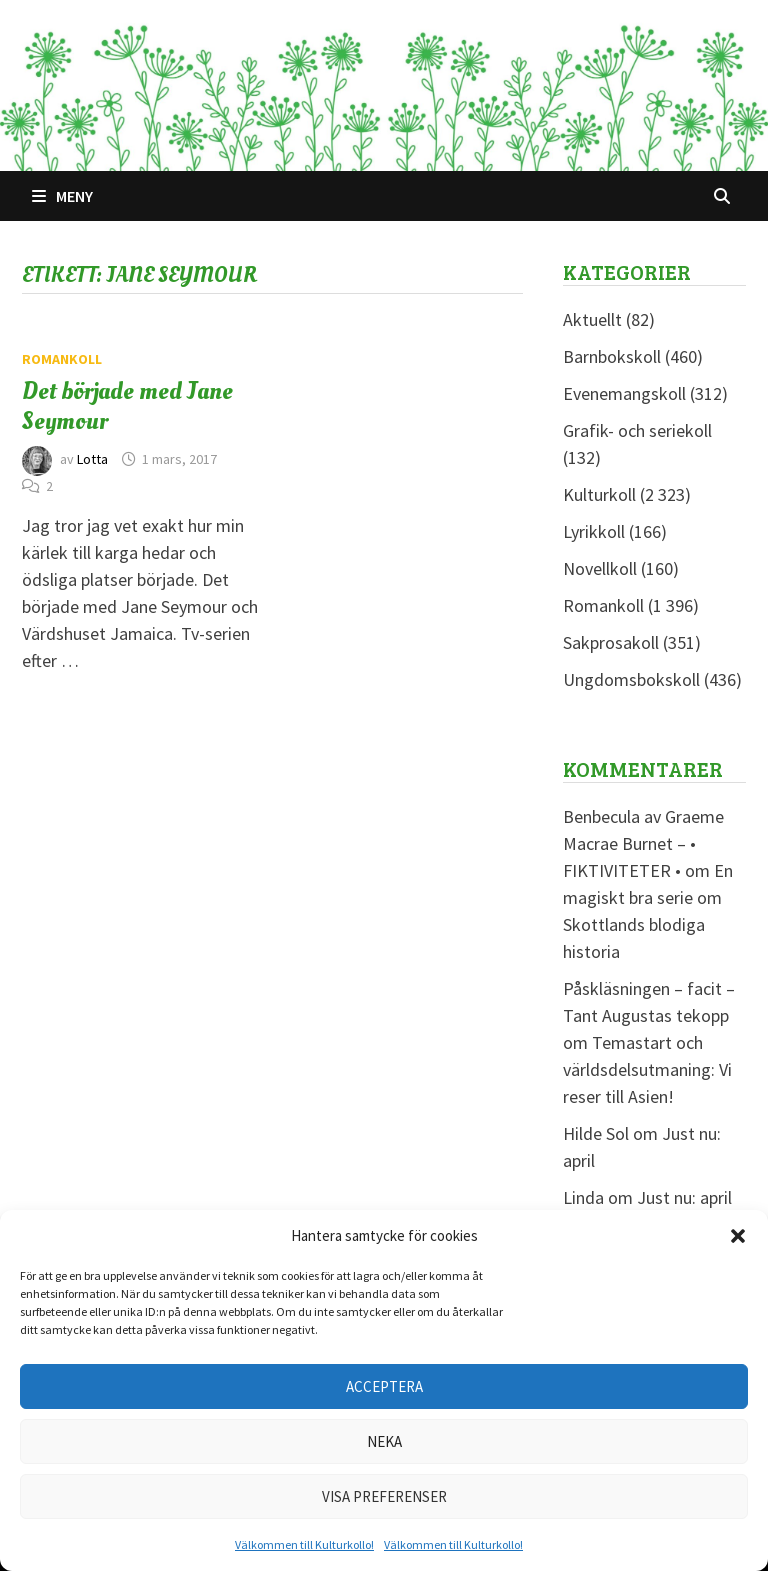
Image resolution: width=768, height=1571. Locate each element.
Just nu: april (684, 1197)
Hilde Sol (596, 1133)
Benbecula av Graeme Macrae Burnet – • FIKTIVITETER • (643, 843)
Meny (62, 196)
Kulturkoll (599, 494)
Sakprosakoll (611, 642)
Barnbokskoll (612, 356)
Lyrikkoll (594, 531)
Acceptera (384, 1386)
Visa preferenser (384, 1496)
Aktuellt (592, 319)
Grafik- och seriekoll (637, 430)
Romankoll (62, 359)
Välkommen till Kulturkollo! (304, 1544)
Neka (384, 1441)
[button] (738, 1236)
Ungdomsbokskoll (631, 679)
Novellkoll (600, 568)
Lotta (92, 459)
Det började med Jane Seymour (127, 406)
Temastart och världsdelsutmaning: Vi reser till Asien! (647, 1069)
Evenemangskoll (624, 393)
